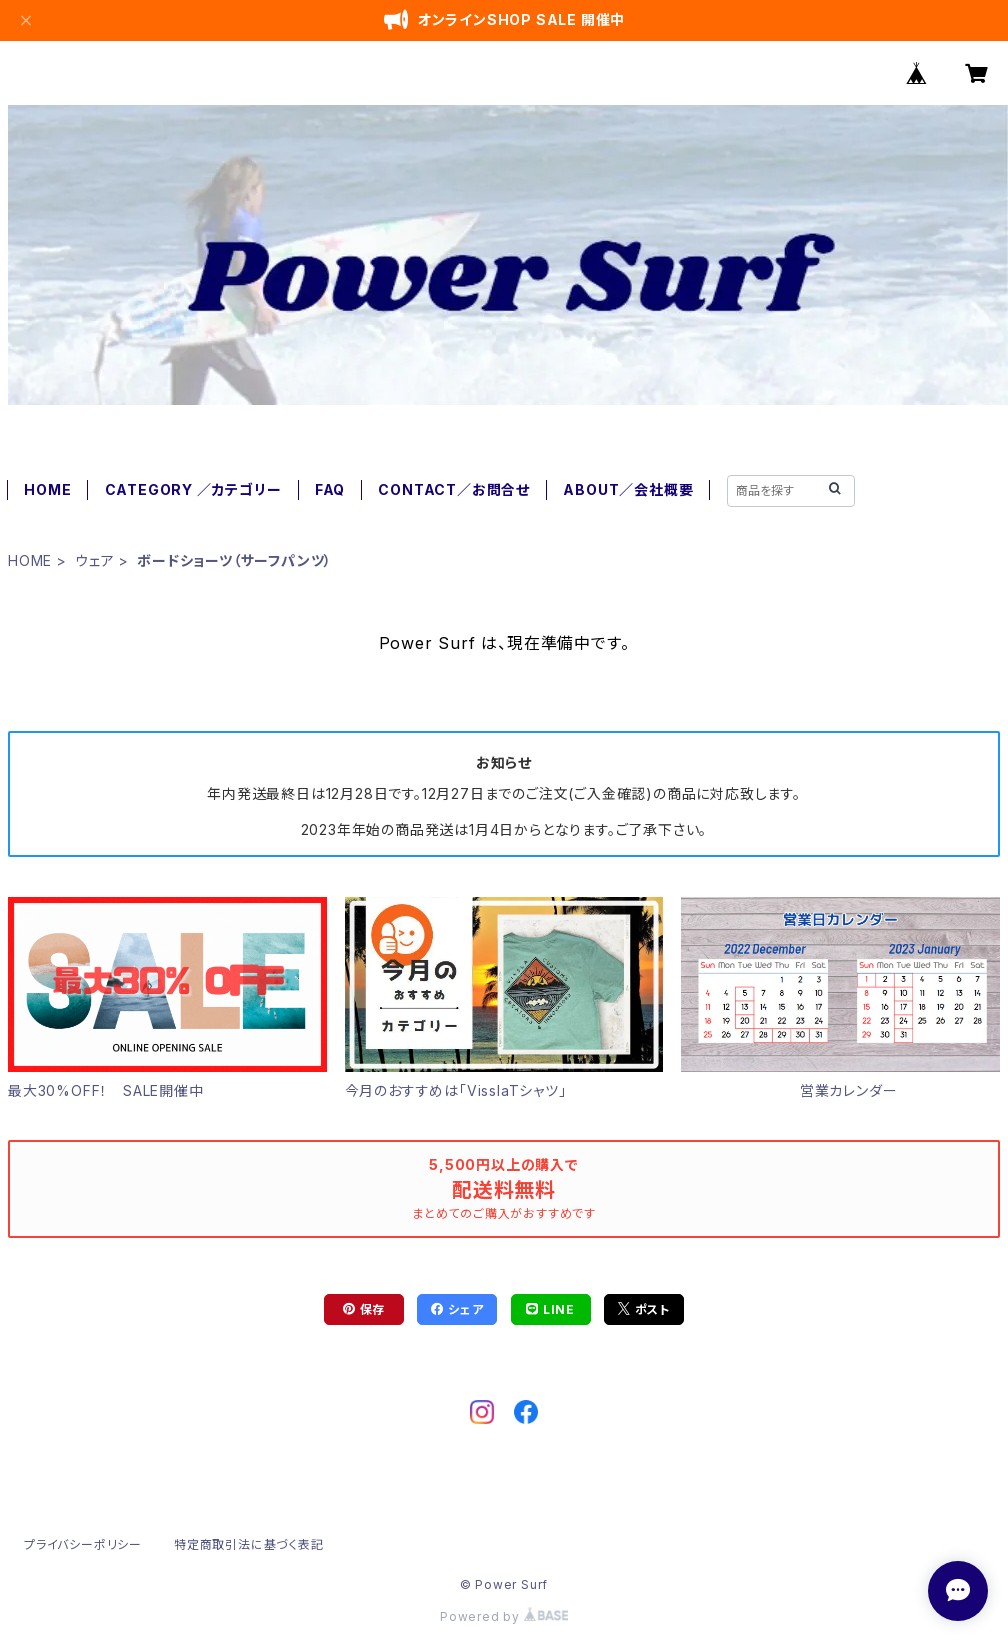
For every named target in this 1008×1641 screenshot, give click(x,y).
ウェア (94, 560)
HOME (47, 489)
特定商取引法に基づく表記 (249, 1544)
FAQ (330, 489)
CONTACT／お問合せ (454, 489)
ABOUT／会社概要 (628, 489)
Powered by (504, 1616)
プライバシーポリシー (83, 1544)
